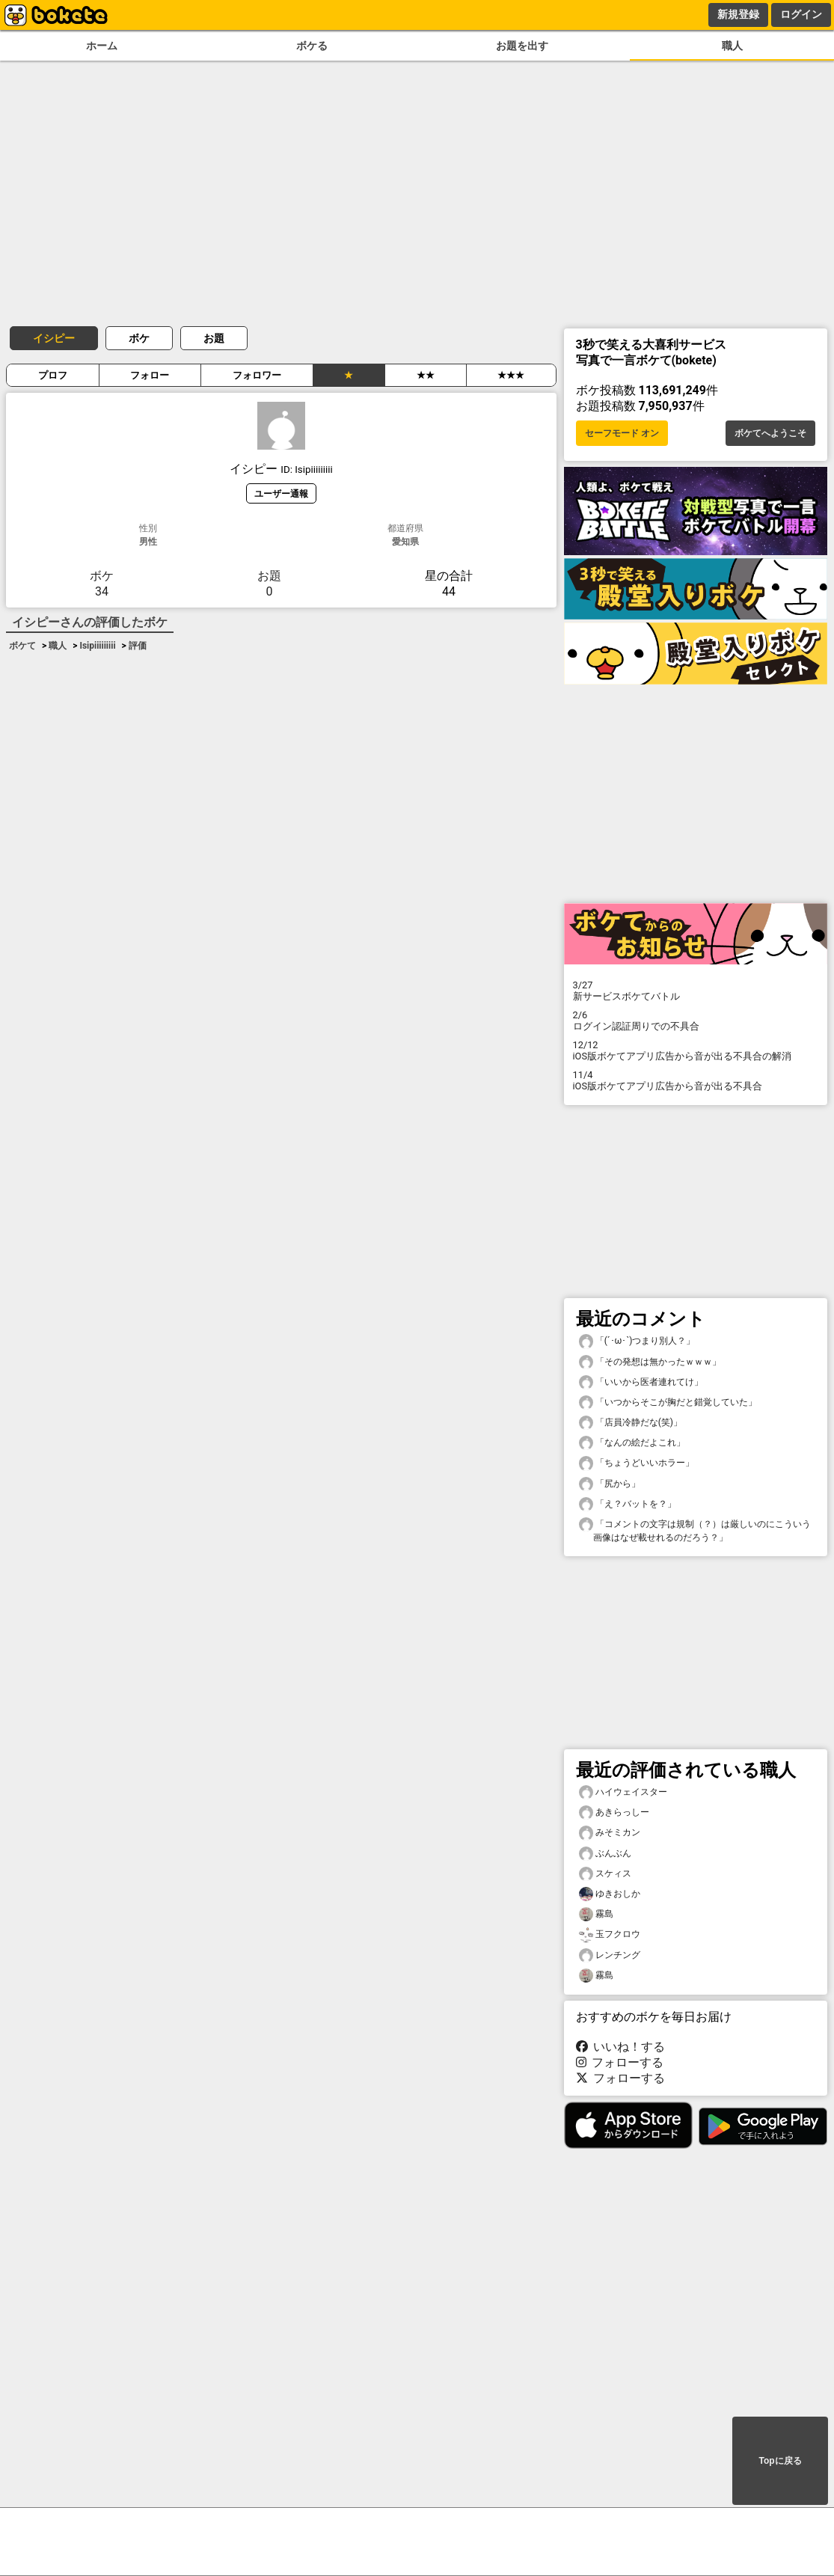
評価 (138, 645)
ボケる (312, 46)
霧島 (596, 1914)
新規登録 (738, 14)
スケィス (605, 1874)
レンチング (609, 1955)
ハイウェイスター (623, 1792)
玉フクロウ (609, 1934)
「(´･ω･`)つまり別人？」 (637, 1341)
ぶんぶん (605, 1854)
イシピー (54, 338)
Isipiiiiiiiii (97, 645)
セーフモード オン (622, 433)
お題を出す (522, 46)
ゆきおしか (609, 1894)
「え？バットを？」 (627, 1504)
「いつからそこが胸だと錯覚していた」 (668, 1402)
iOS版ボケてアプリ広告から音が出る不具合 (695, 1080)
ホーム (101, 46)
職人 (732, 46)
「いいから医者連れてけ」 (641, 1382)
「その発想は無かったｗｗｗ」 (650, 1362)
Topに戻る (779, 2461)
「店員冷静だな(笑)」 (630, 1423)
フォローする (620, 2062)
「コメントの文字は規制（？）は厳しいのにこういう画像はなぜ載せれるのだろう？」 (695, 1530)
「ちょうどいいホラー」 (636, 1463)
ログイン (801, 14)
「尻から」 (609, 1484)
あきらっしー (614, 1812)
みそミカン (609, 1833)
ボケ (139, 338)
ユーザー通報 (281, 493)
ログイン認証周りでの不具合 (695, 1020)
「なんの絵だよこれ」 (632, 1443)
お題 (213, 338)
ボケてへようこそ (770, 433)
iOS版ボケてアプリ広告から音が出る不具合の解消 (695, 1050)
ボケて (22, 645)
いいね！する (621, 2047)
